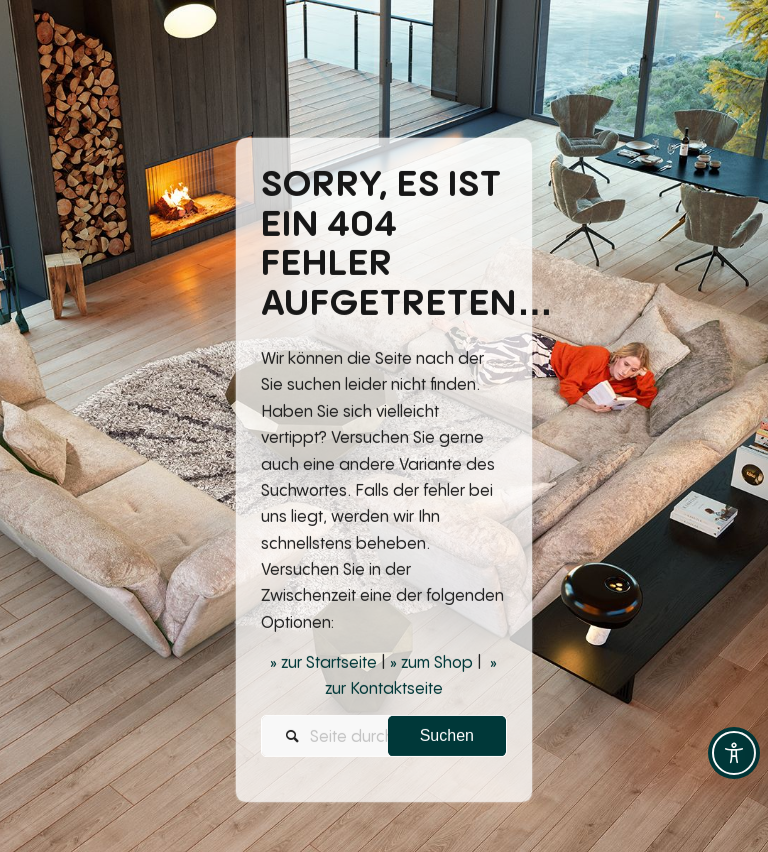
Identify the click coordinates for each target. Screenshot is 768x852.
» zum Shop (431, 664)
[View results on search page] (447, 738)
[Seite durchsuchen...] (384, 738)
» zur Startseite (323, 664)
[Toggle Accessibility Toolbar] (734, 753)
